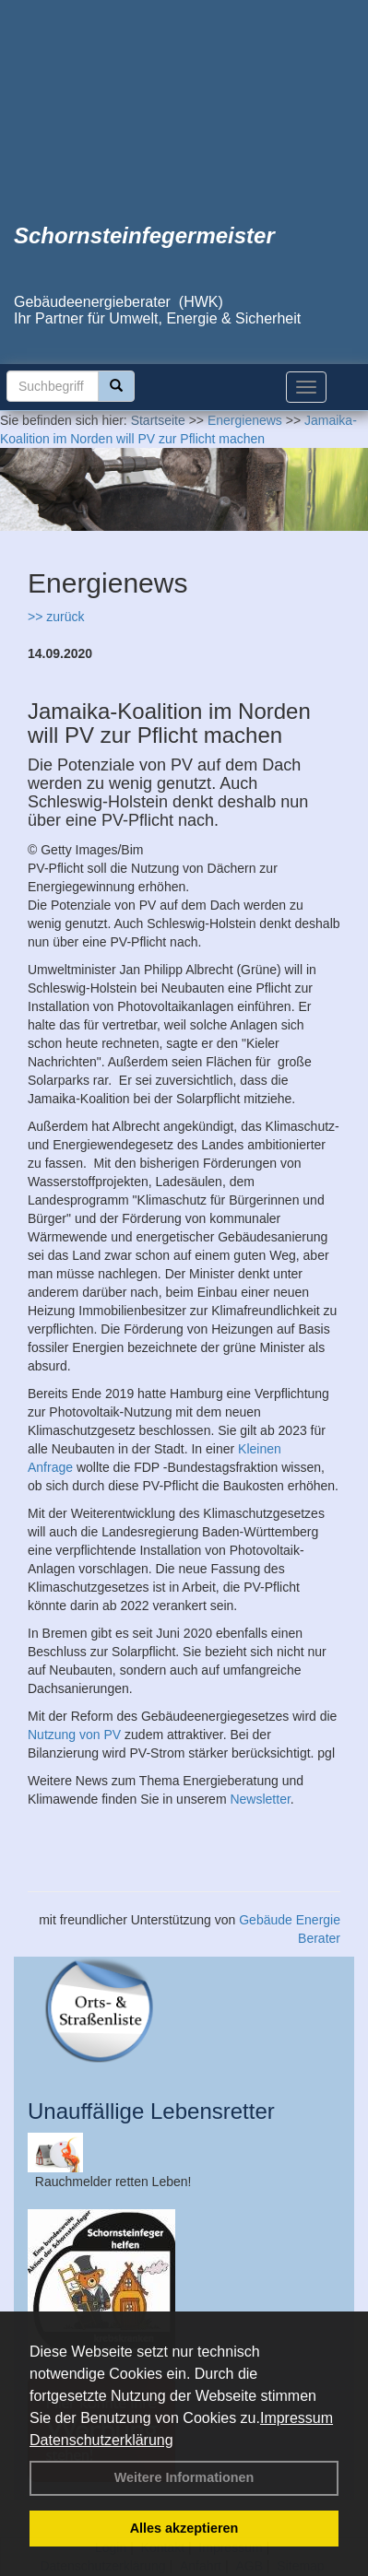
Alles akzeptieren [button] (184, 2528)
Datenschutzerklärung (101, 2440)
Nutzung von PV (74, 1734)
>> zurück (56, 616)
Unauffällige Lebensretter (151, 2111)
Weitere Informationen (184, 2477)
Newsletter (260, 1799)
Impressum (296, 2418)
